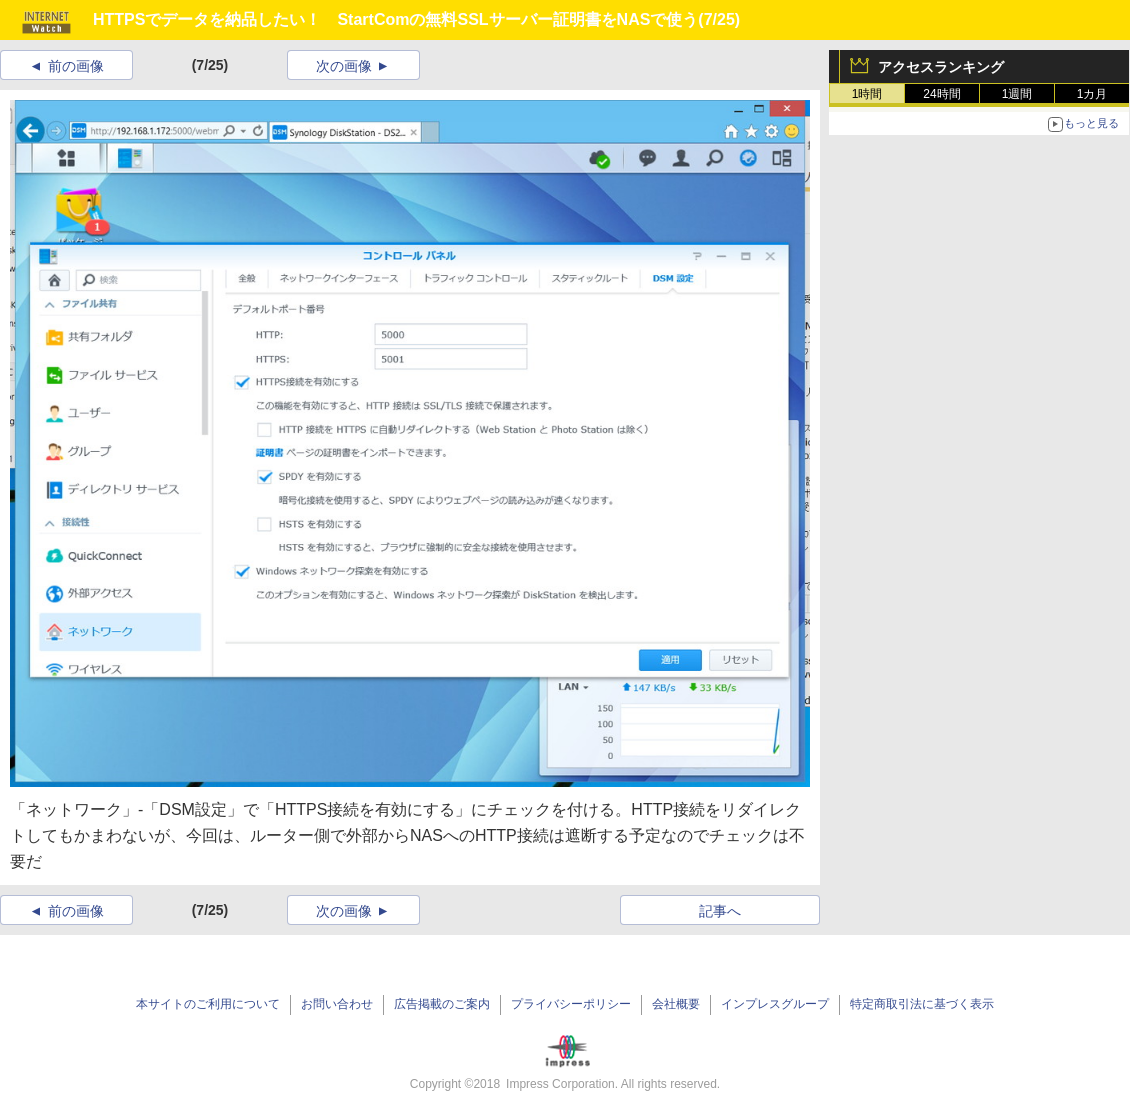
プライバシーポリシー (571, 1004)
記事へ (720, 911)
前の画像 (76, 66)
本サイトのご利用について (208, 1004)
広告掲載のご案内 (442, 1004)
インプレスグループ (775, 1004)
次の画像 (344, 66)
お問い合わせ (337, 1004)
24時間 (941, 94)
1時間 (867, 94)
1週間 (1017, 94)
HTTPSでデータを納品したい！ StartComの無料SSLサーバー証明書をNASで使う (395, 19)
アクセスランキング (941, 67)
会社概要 (676, 1004)
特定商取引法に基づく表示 (922, 1004)
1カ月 (1092, 94)
